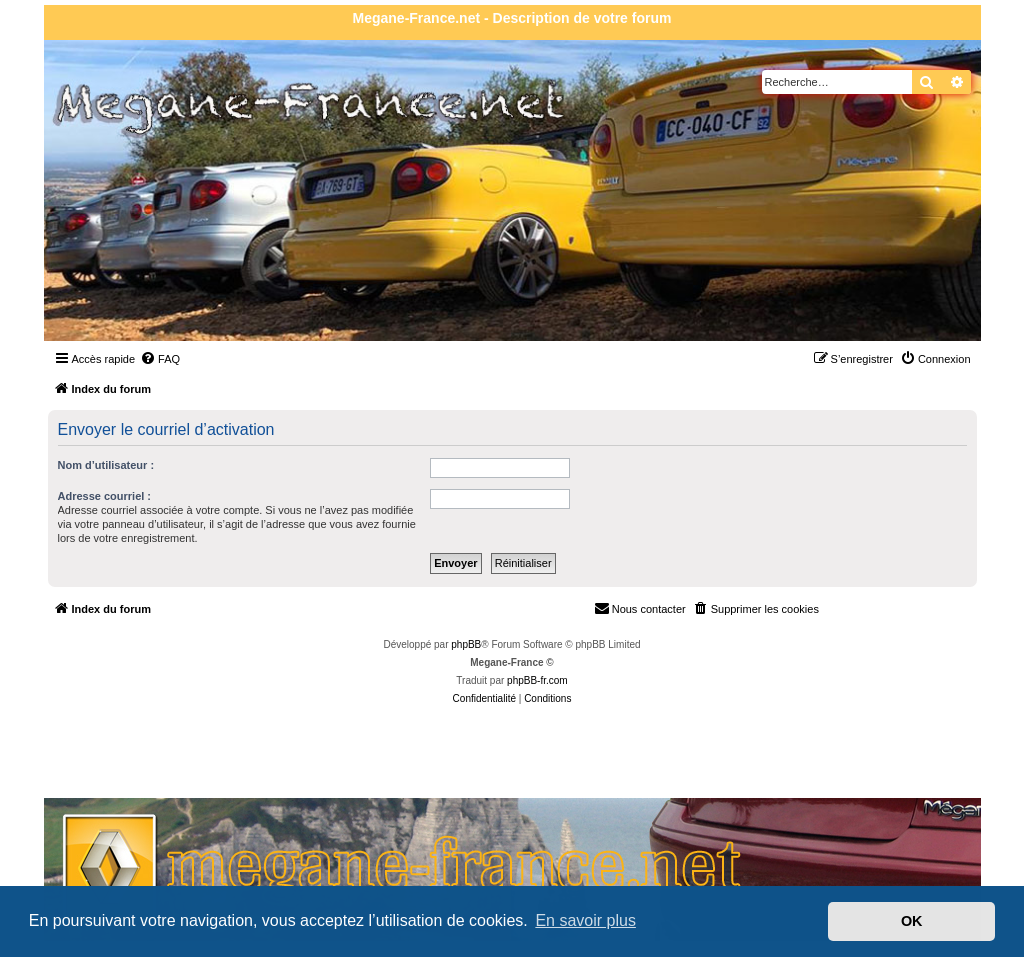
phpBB (466, 644)
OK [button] (912, 921)
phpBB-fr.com (537, 680)
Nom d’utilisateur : (106, 465)
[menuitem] (160, 359)
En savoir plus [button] (585, 920)
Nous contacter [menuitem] (640, 608)
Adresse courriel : (105, 496)
